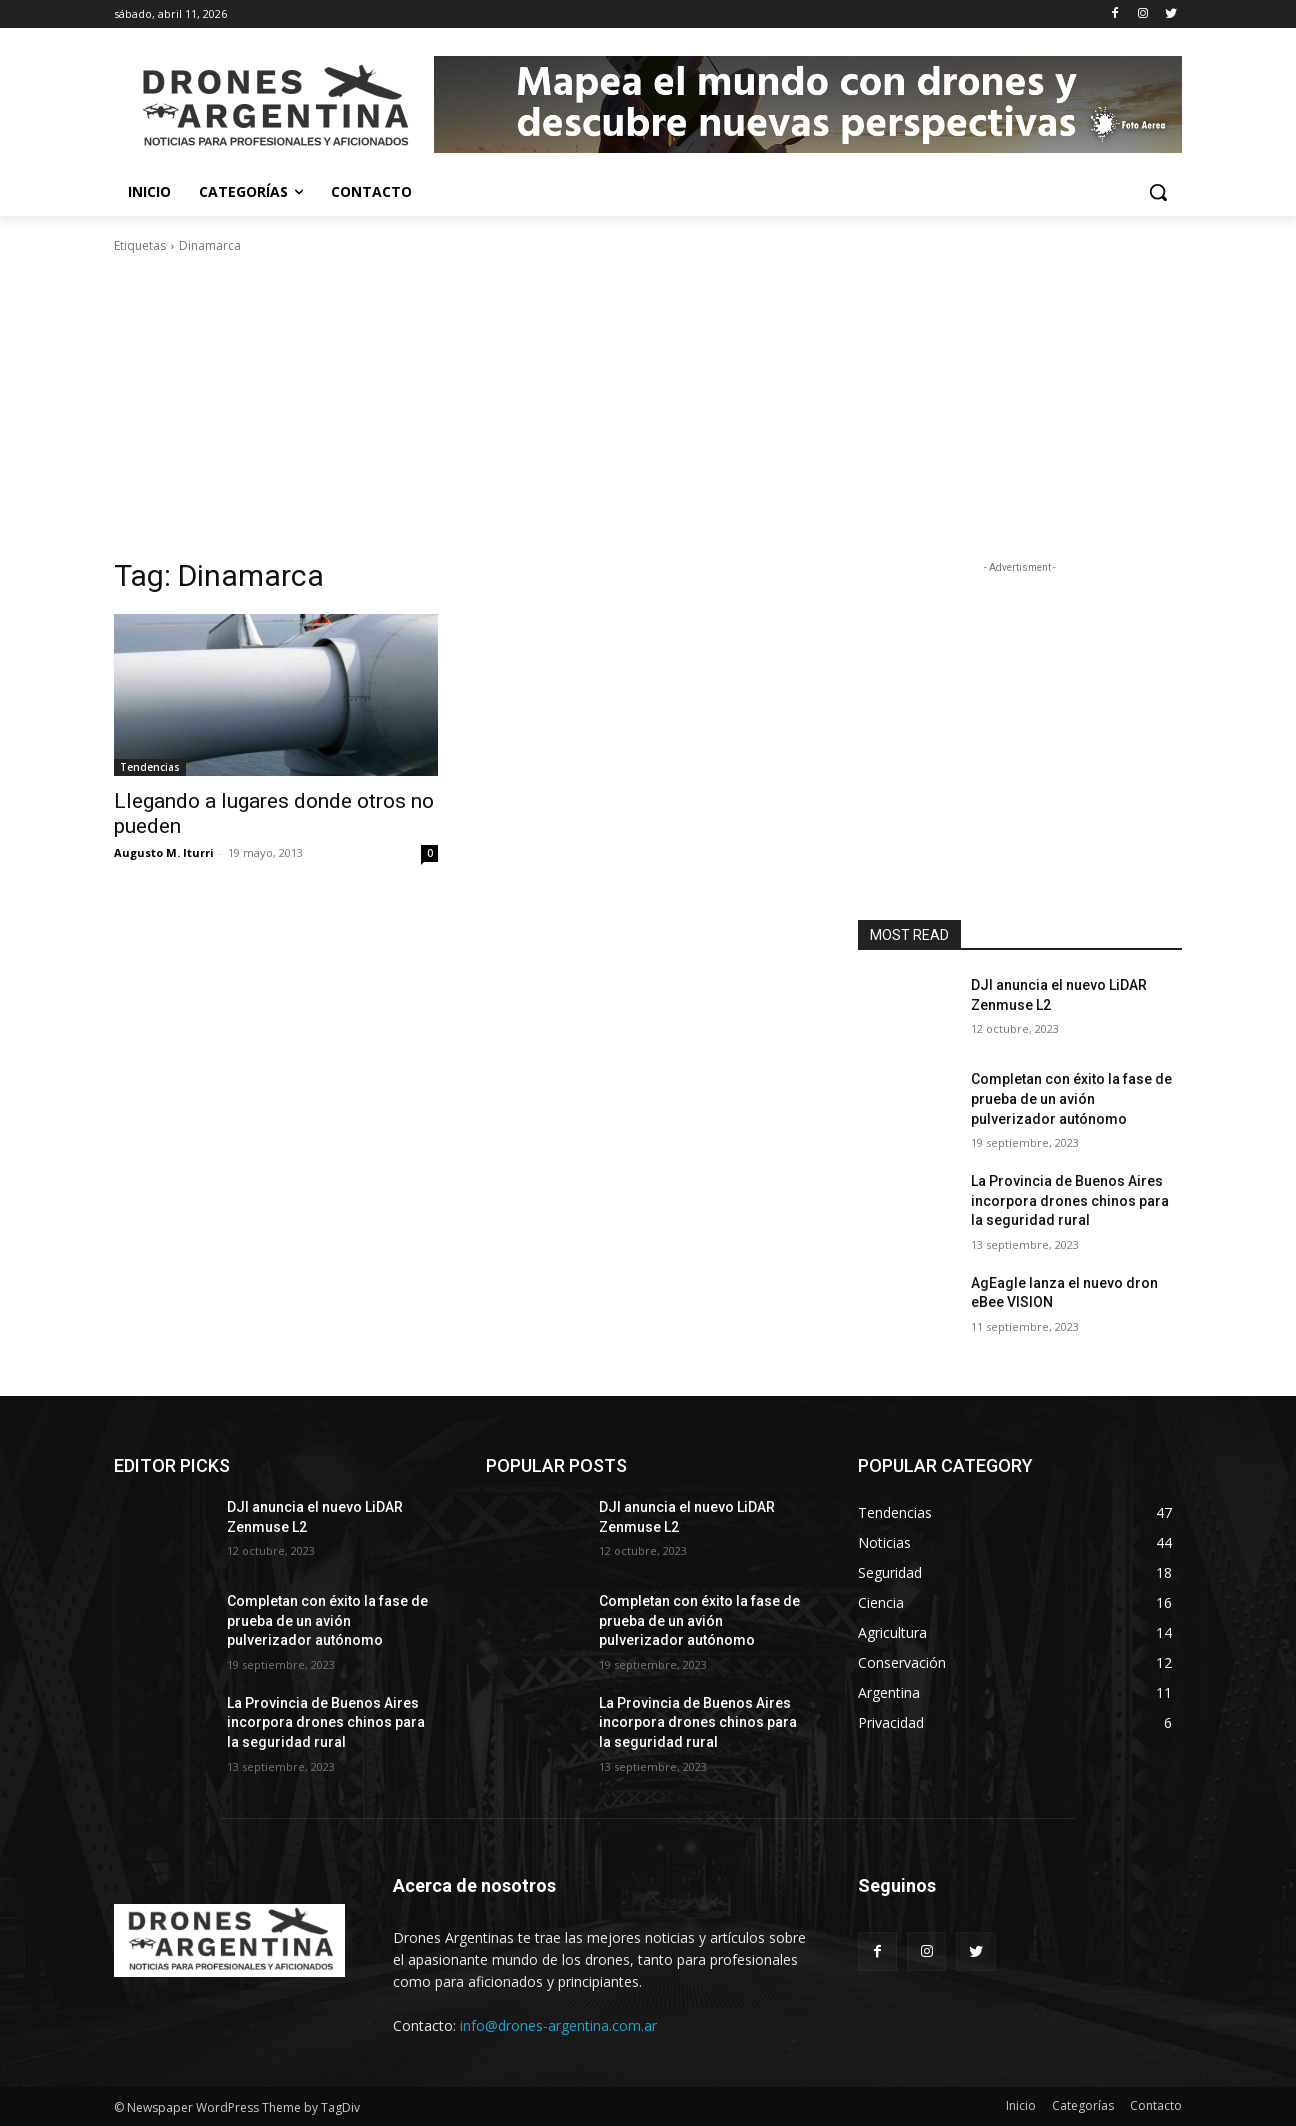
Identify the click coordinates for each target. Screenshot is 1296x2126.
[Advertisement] (648, 406)
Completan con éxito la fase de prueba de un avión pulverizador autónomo (1071, 1098)
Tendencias (150, 767)
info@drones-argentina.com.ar (558, 2025)
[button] (1158, 192)
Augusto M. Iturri (164, 852)
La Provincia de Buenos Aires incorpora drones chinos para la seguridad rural (1070, 1200)
